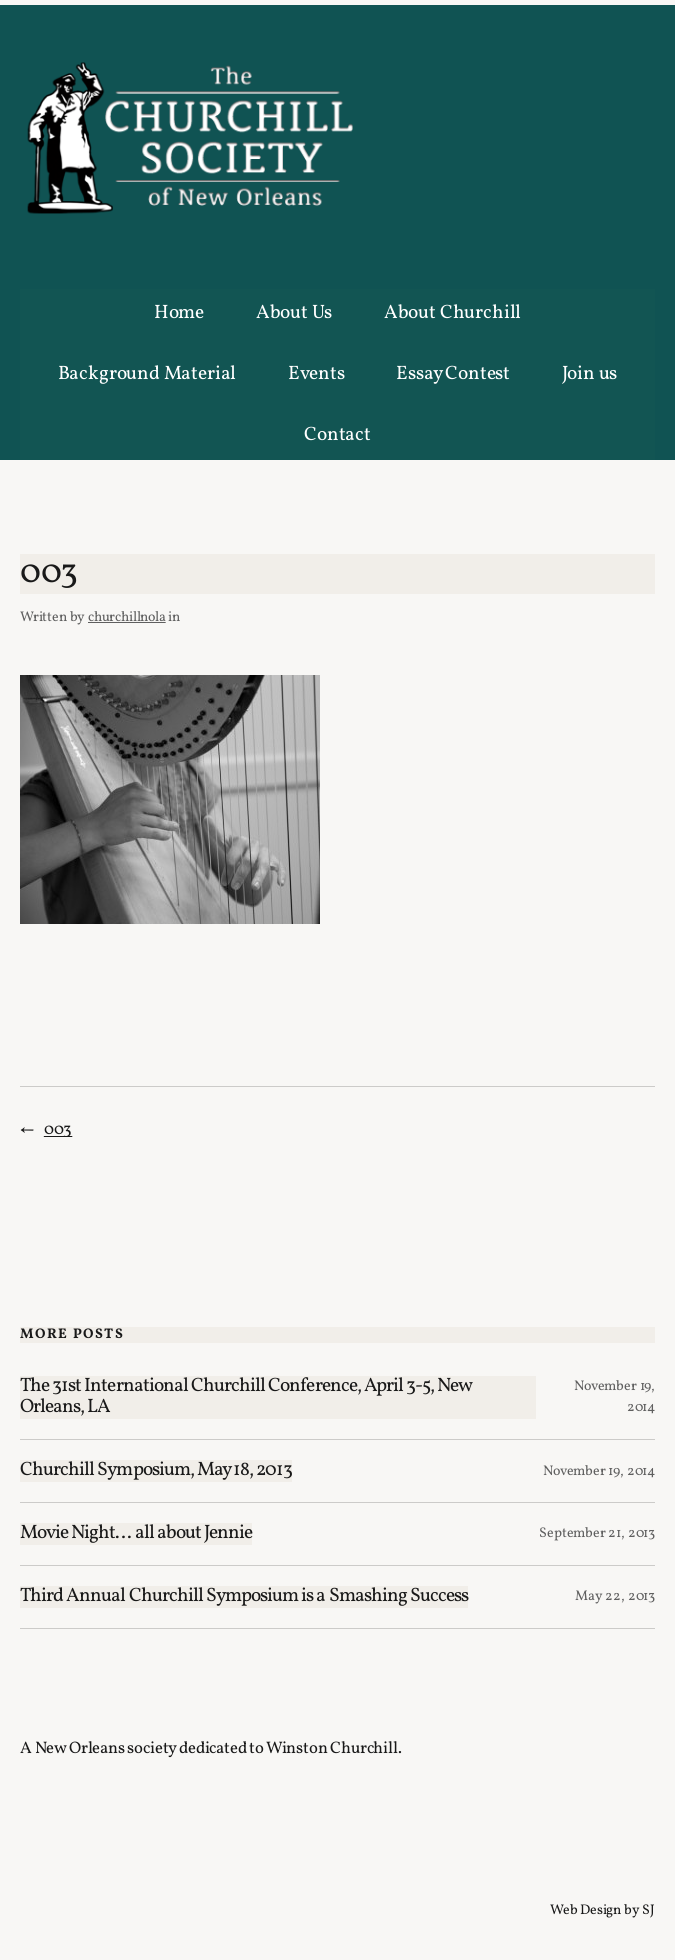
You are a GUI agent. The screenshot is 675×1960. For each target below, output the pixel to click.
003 (58, 1129)
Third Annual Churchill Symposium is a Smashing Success (244, 1597)
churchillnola (127, 617)
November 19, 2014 (599, 1471)
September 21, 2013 (597, 1533)
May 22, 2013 (615, 1596)
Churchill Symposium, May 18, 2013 (156, 1471)
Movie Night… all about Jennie (136, 1534)
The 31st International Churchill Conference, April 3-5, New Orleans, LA (245, 1398)
